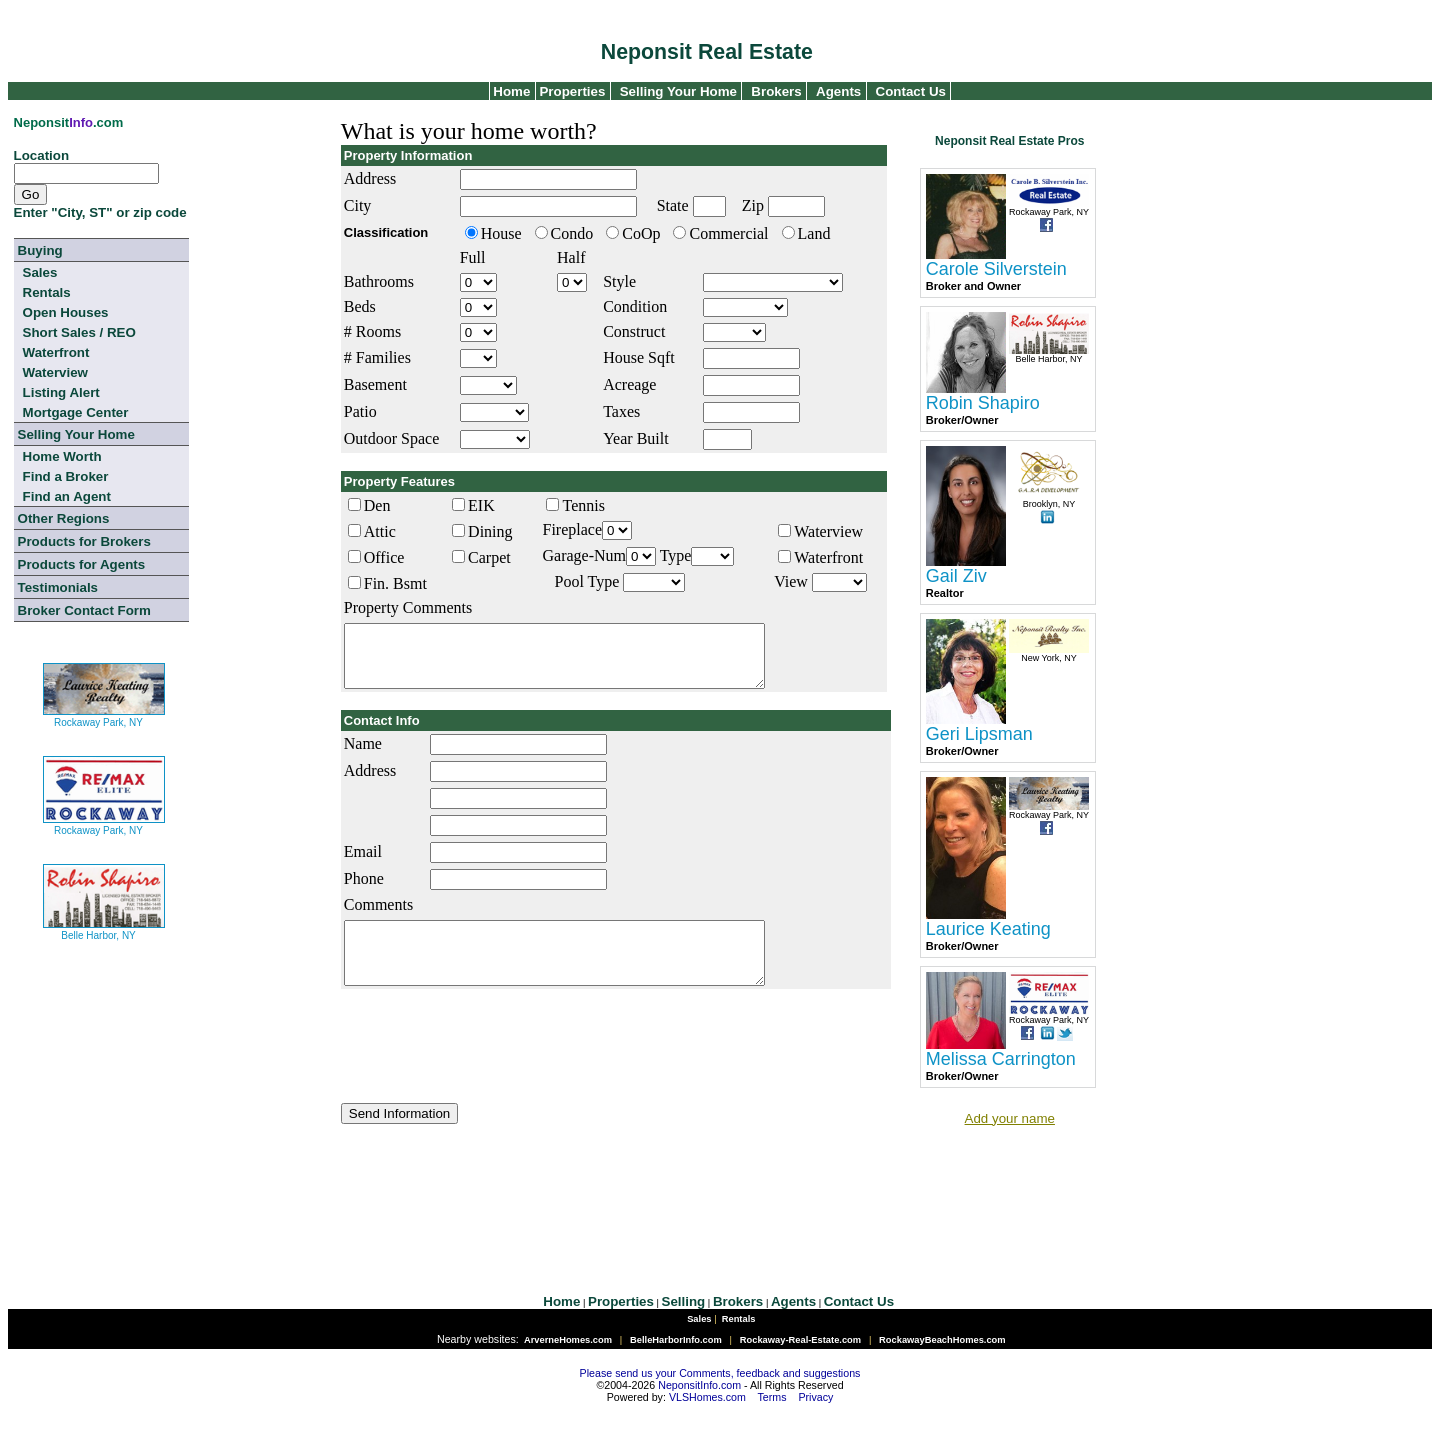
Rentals (47, 292)
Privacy (815, 1419)
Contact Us (911, 91)
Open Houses (66, 312)
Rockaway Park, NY (104, 714)
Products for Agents (82, 564)
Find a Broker (66, 476)
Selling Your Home (678, 91)
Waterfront (56, 352)
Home (510, 91)
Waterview (55, 372)
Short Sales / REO (79, 332)
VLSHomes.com (707, 1419)
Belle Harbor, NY (104, 927)
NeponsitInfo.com (699, 1407)
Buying (40, 250)
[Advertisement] (723, 1197)
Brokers (776, 91)
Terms (772, 1419)
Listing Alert (61, 392)
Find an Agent (67, 496)
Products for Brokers (84, 541)
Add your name (1010, 1118)
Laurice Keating (988, 929)
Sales (40, 272)
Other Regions (64, 518)
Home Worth (62, 456)
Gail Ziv (956, 576)
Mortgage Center (76, 412)
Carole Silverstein (996, 269)
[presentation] (493, 1070)
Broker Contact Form (84, 610)
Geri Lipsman (979, 734)
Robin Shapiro (983, 403)
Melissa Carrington (1001, 1059)
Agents (838, 91)
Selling (684, 1323)
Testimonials (58, 587)
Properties (571, 91)
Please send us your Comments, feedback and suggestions (720, 1395)
